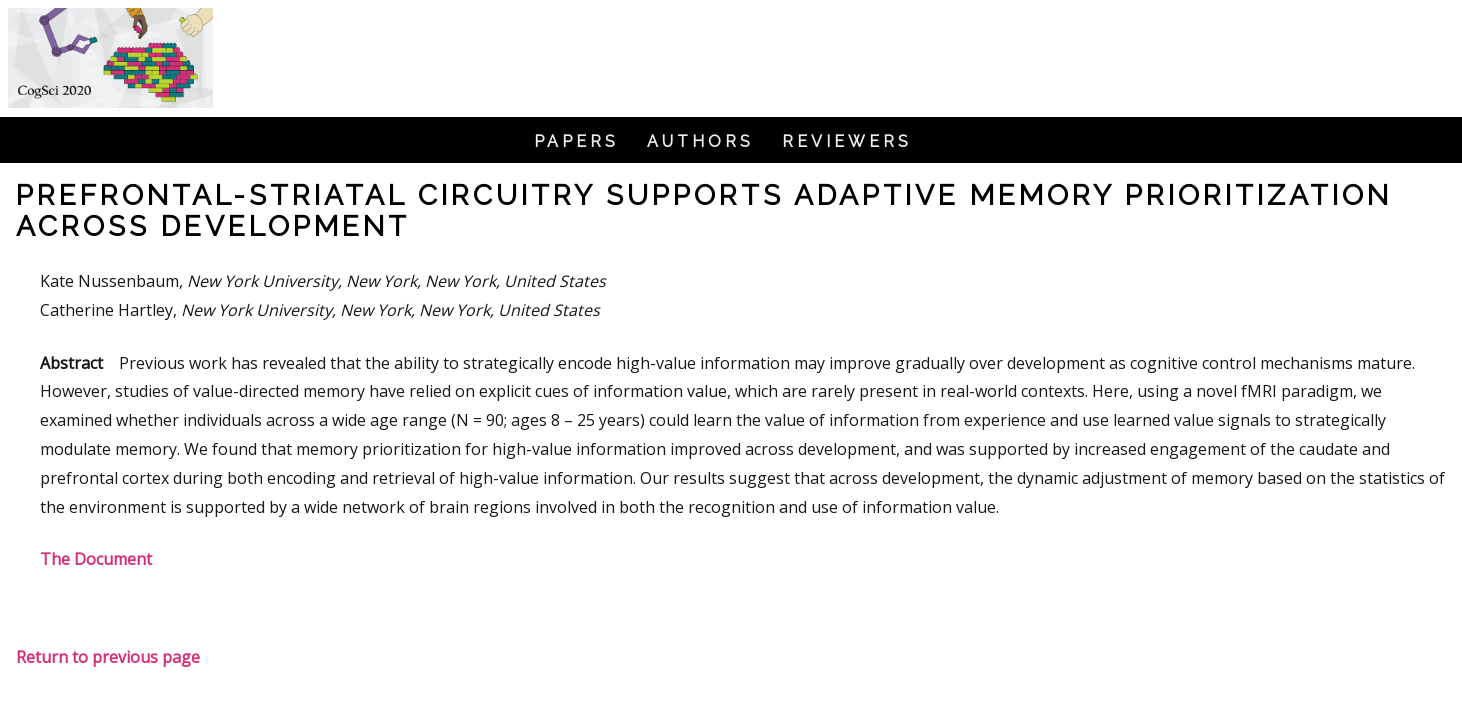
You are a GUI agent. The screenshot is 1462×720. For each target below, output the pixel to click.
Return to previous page (108, 657)
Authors (700, 142)
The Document (96, 559)
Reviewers (847, 142)
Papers (576, 142)
